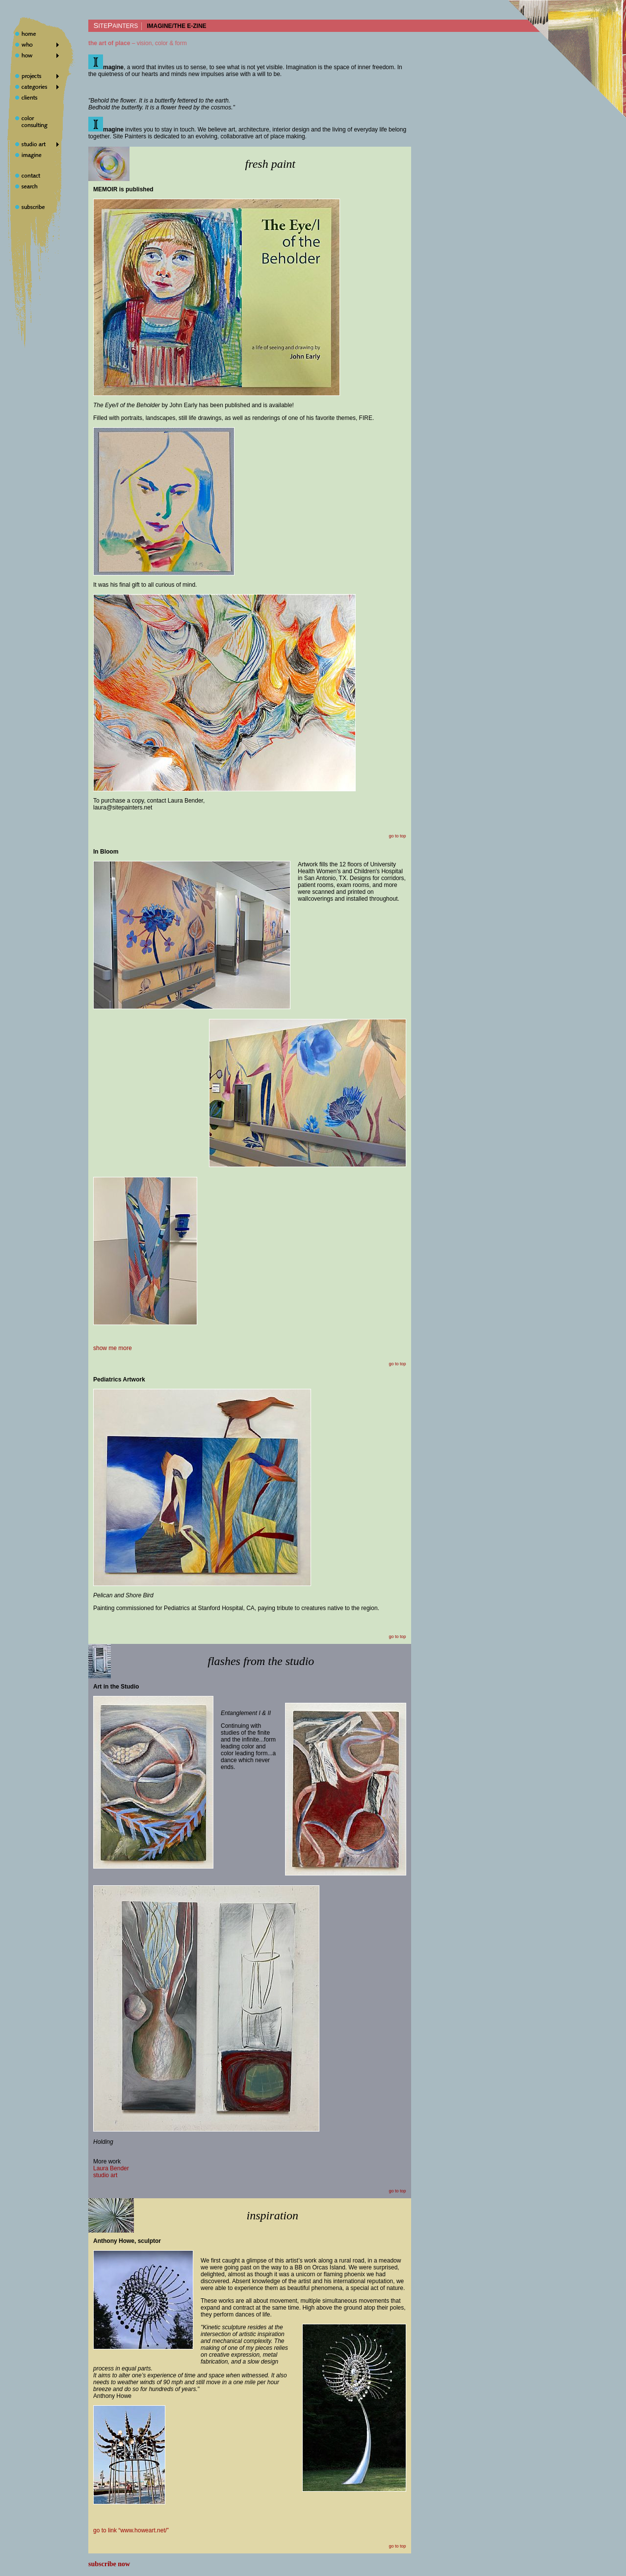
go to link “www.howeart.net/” (131, 2530)
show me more (112, 1348)
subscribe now (109, 2564)
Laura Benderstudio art (111, 2172)
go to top (397, 835)
